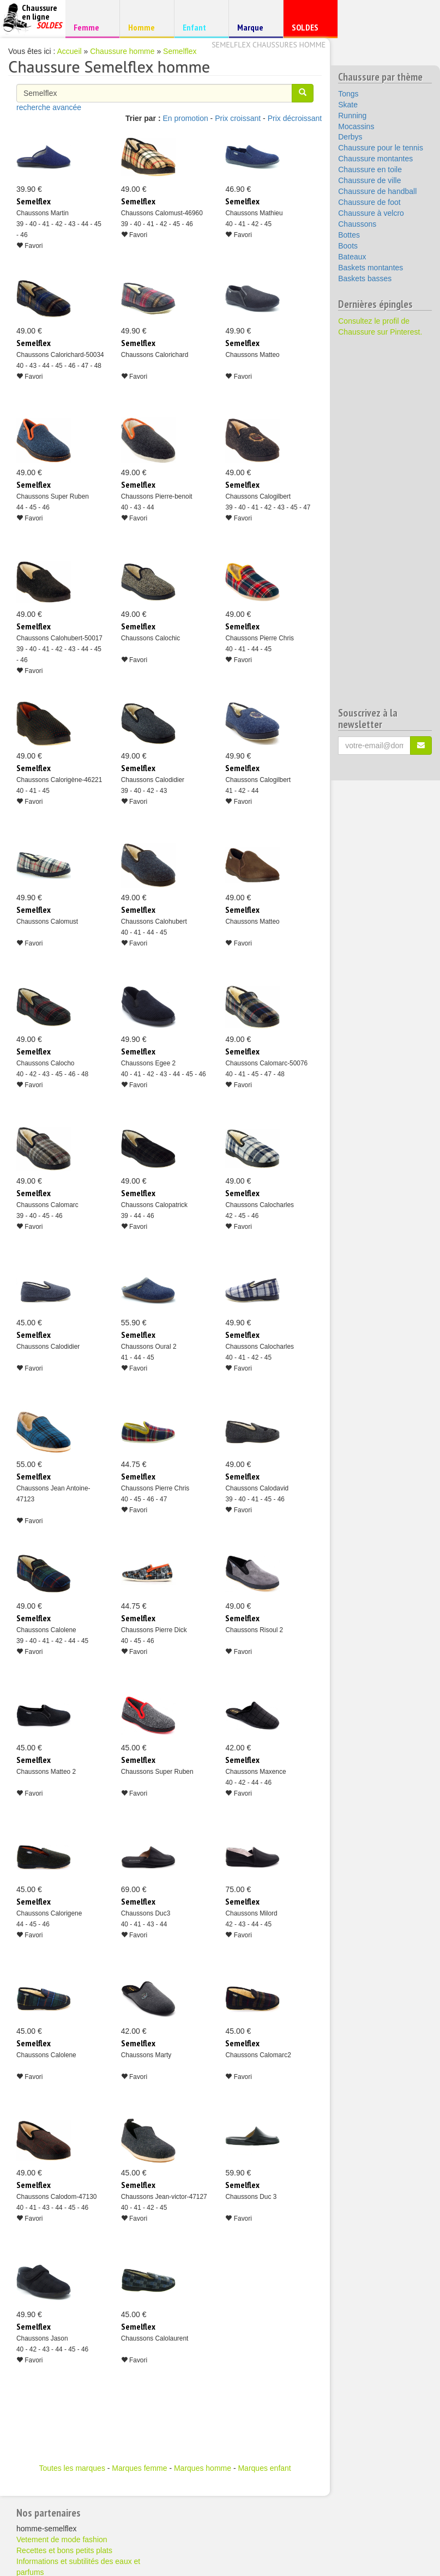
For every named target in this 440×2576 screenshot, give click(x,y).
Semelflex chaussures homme (269, 45)
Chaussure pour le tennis (380, 147)
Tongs (348, 93)
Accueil (69, 51)
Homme (145, 27)
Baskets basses (364, 278)
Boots (348, 245)
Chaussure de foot (369, 202)
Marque (254, 29)
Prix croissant (238, 118)
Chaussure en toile (370, 169)
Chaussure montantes (375, 158)
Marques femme (139, 2468)
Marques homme (202, 2468)
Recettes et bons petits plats (64, 2550)
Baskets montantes (370, 267)
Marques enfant (264, 2468)
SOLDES (309, 29)
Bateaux (352, 256)
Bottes (349, 235)
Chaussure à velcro (371, 213)
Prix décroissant (295, 118)
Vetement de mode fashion (61, 2539)
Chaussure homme (122, 51)
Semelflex (179, 51)
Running (352, 115)
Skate (348, 104)
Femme (91, 27)
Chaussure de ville (369, 180)
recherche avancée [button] (48, 107)
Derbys (350, 136)
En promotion (185, 118)
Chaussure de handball (377, 191)
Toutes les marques (72, 2468)
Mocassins (356, 126)
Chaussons (357, 224)
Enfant (200, 27)
